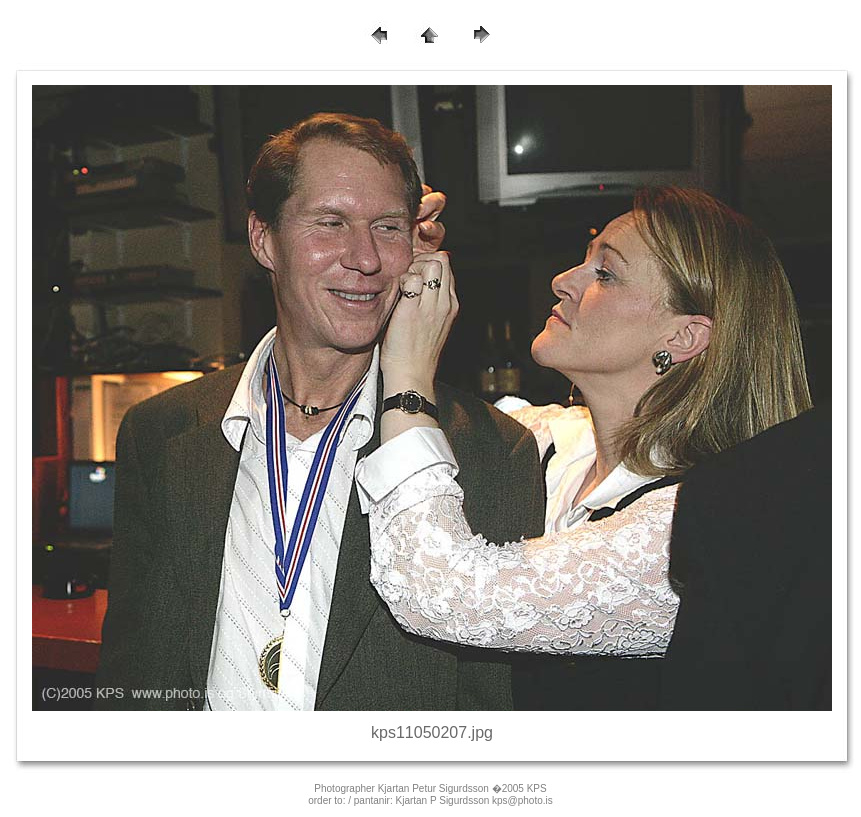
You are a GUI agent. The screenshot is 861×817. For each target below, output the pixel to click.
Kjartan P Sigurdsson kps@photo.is (474, 800)
